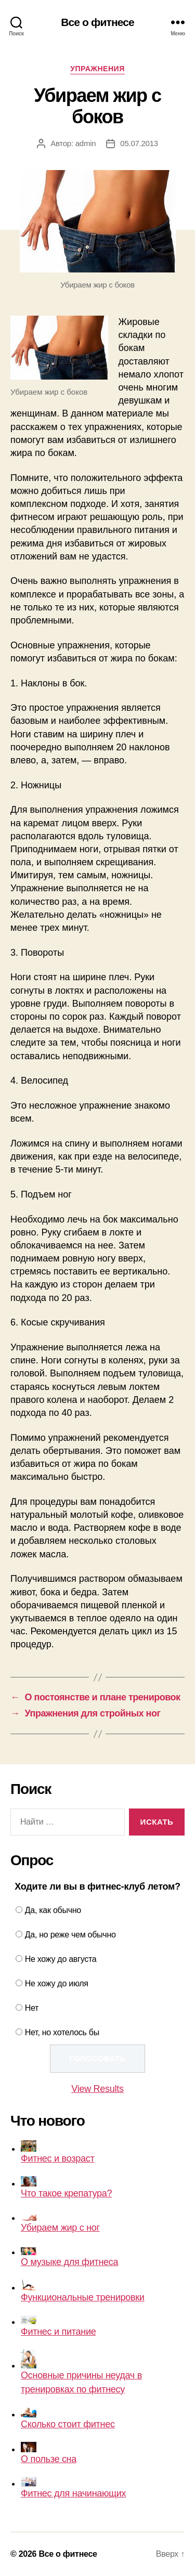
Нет (31, 2007)
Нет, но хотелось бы (62, 2032)
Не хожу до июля (56, 1983)
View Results (97, 2089)
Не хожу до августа (61, 1959)
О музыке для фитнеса (69, 2257)
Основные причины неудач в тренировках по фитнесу (81, 2372)
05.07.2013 (139, 143)
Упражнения (97, 68)
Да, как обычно (53, 1910)
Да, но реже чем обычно (70, 1934)
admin (85, 143)
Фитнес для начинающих (73, 2488)
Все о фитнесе (97, 22)
